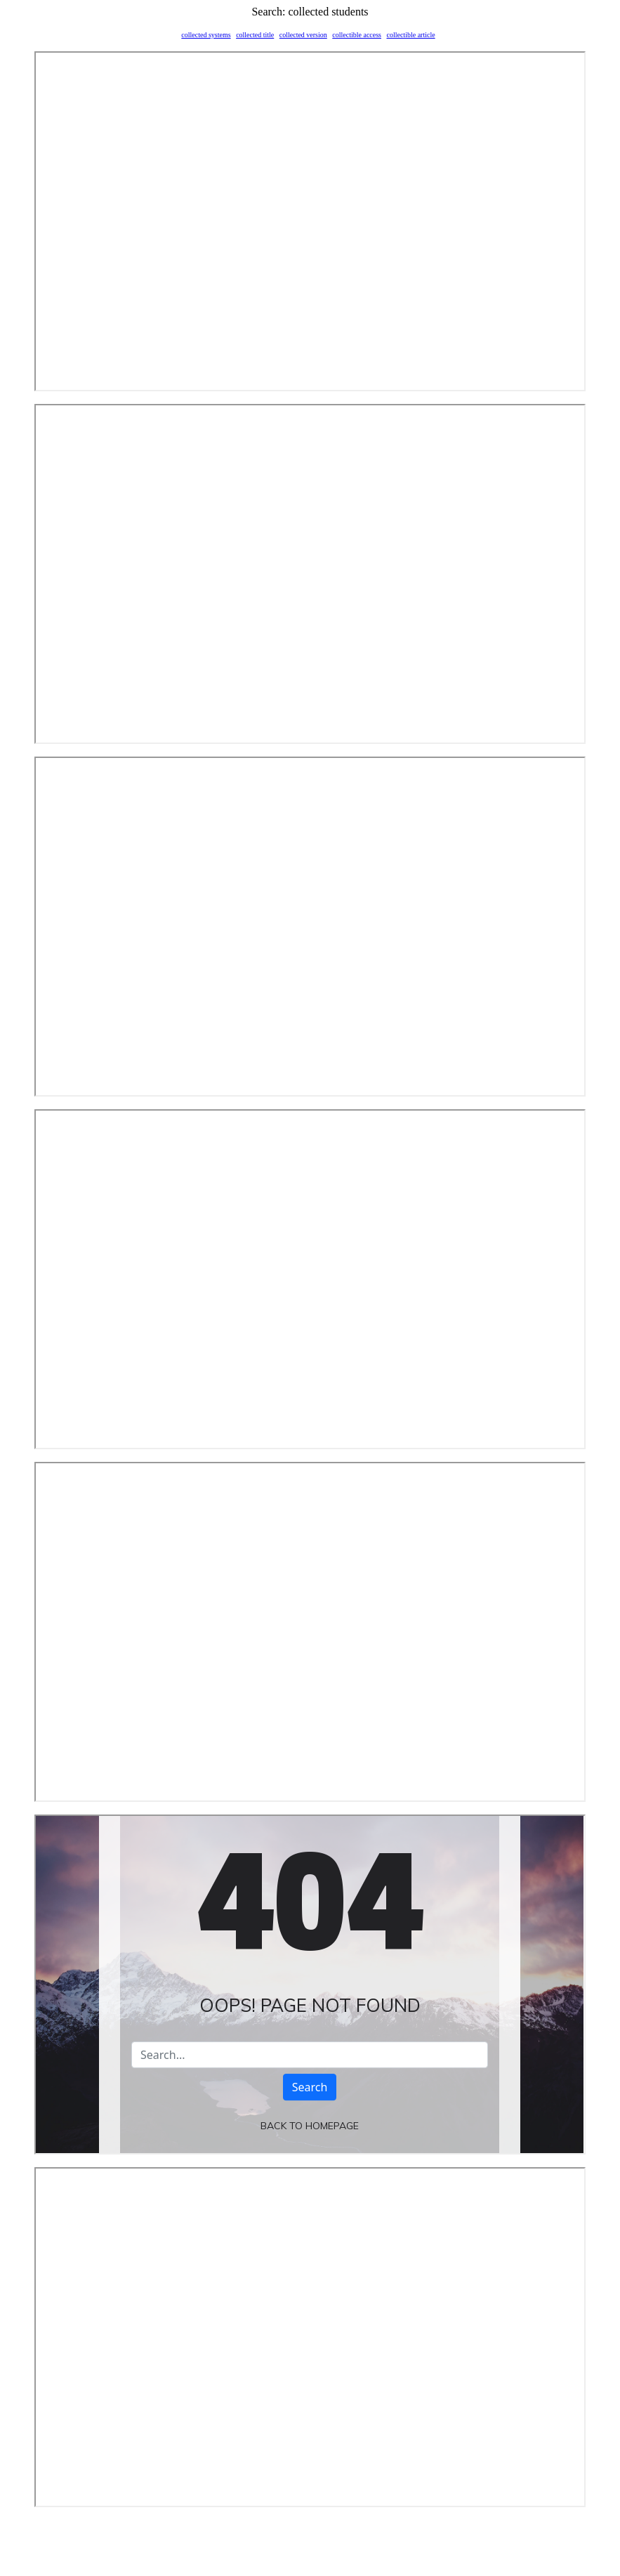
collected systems (205, 35)
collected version (303, 35)
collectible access (356, 35)
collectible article (410, 35)
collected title (255, 35)
